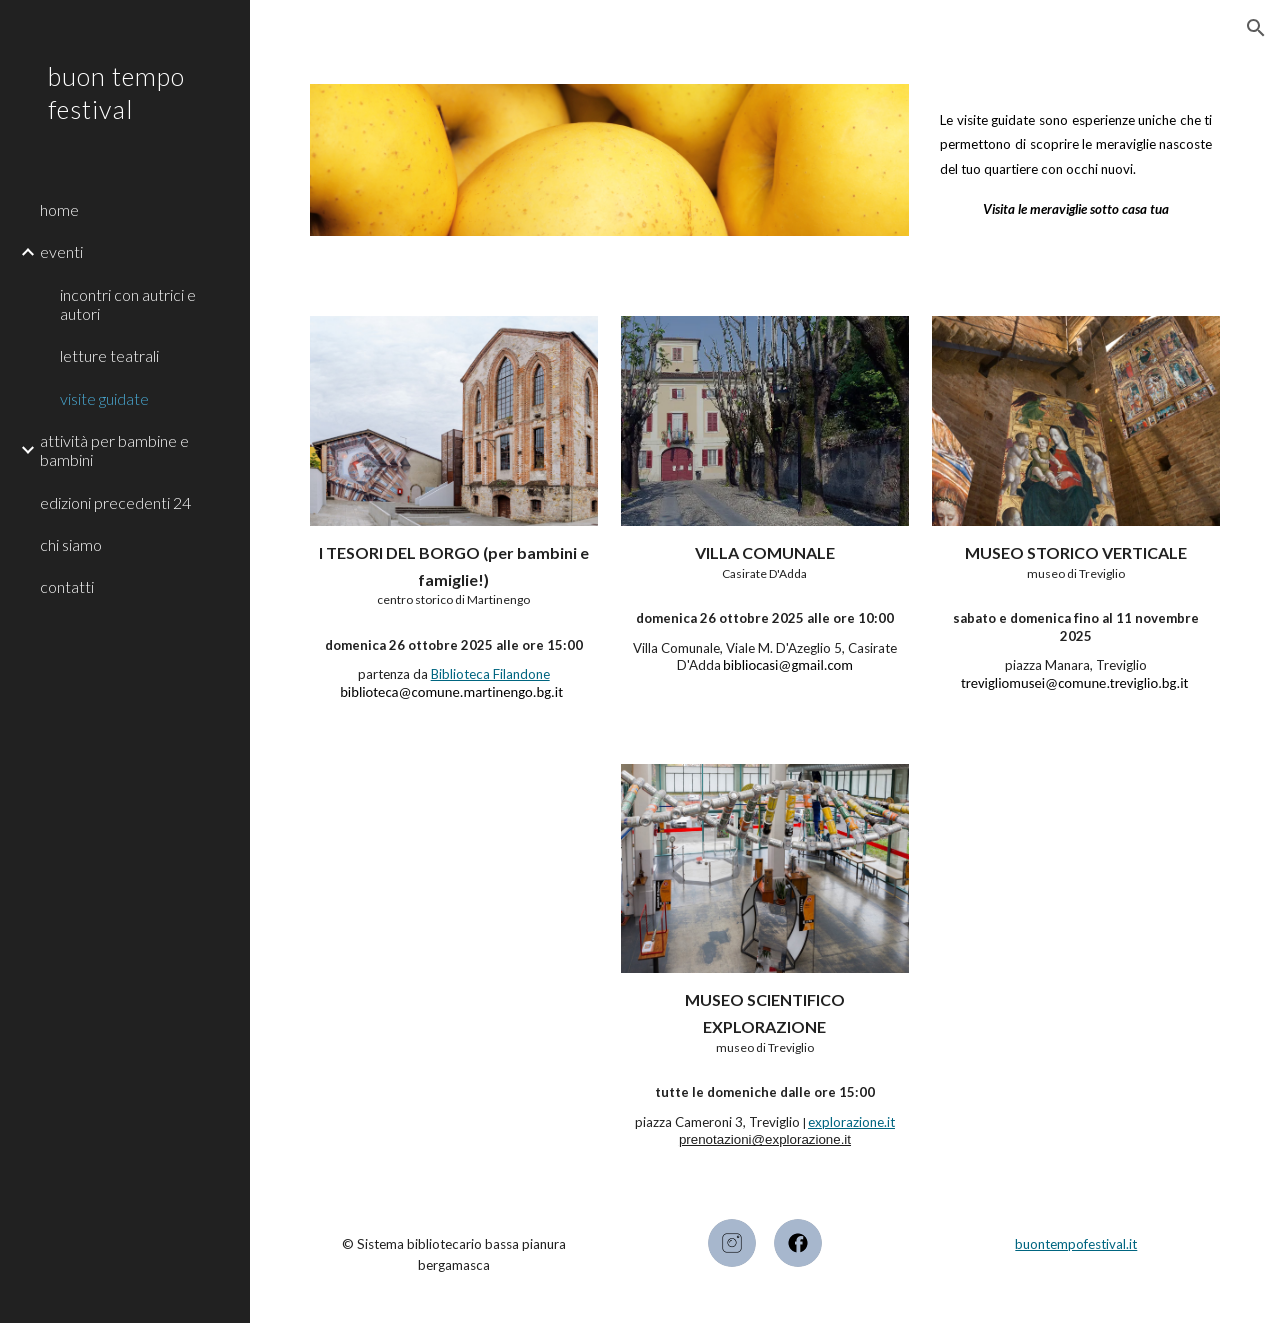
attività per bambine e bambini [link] (114, 450)
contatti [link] (67, 586)
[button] (1256, 28)
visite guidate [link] (104, 398)
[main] (1076, 157)
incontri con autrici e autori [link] (128, 304)
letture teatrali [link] (109, 355)
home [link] (59, 209)
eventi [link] (61, 251)
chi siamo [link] (71, 544)
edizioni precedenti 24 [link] (115, 502)
